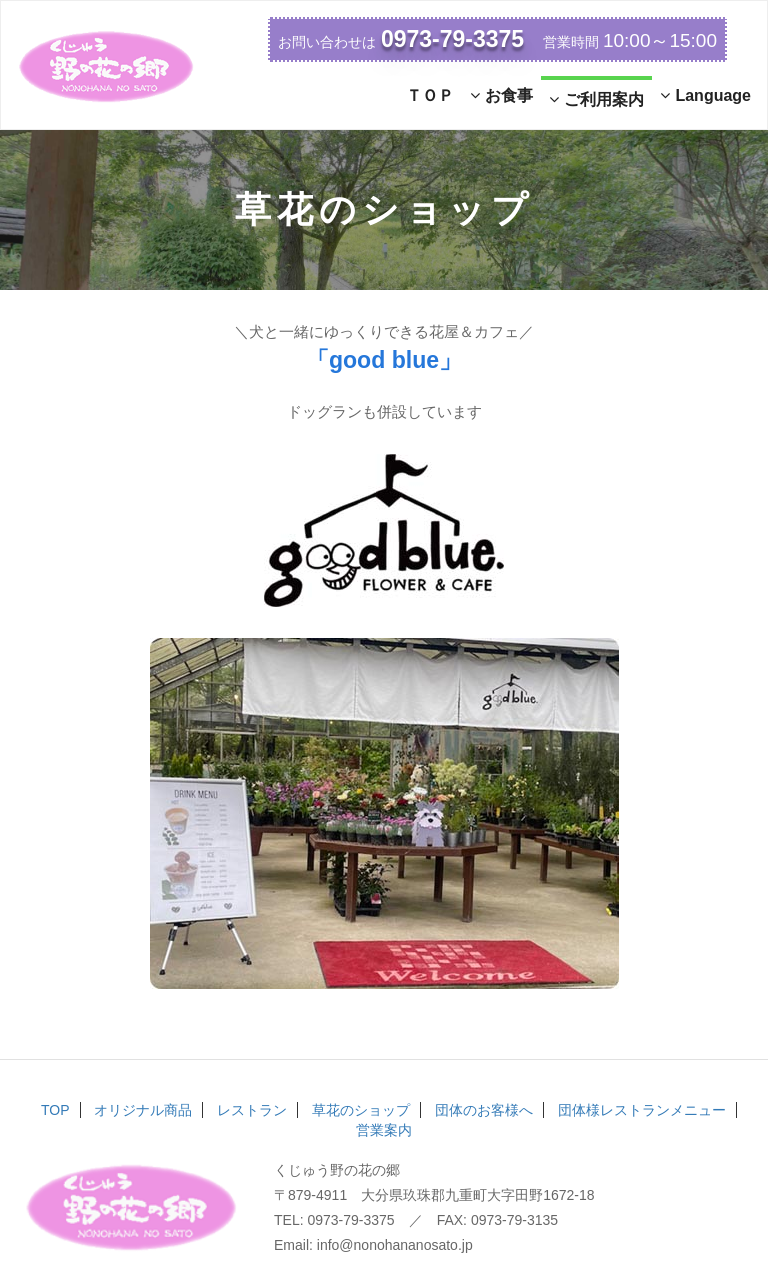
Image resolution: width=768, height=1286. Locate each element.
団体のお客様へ (484, 1110)
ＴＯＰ (430, 95)
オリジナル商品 (143, 1110)
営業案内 (384, 1130)
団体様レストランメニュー (642, 1110)
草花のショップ (361, 1110)
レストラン (252, 1110)
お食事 (501, 95)
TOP (55, 1110)
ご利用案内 (596, 99)
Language (705, 95)
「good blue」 (384, 360)
